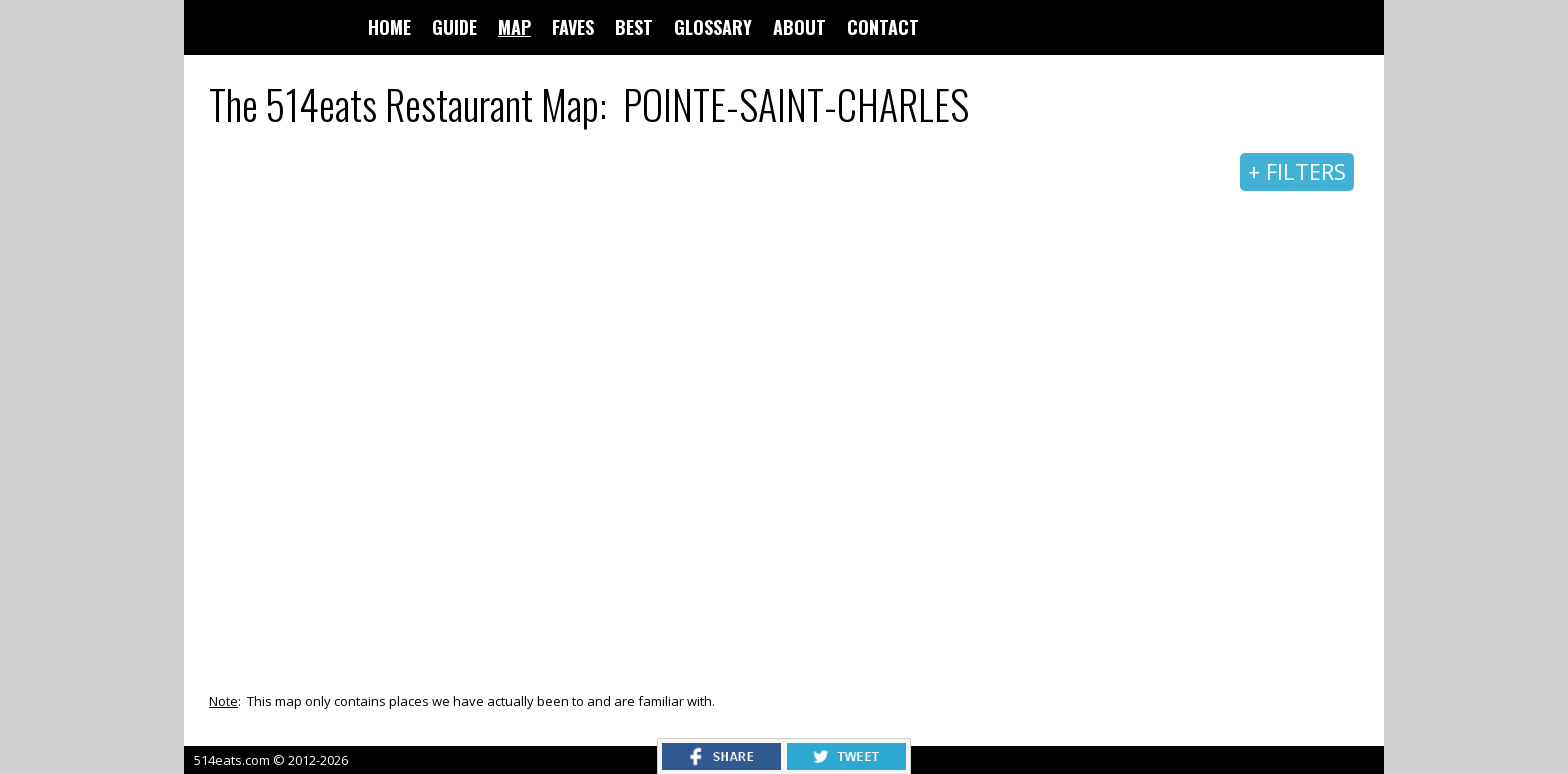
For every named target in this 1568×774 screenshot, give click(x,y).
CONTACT (883, 27)
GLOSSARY (713, 27)
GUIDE (454, 27)
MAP (514, 27)
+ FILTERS (1297, 171)
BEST (634, 27)
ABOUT (799, 27)
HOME (389, 27)
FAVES (573, 27)
